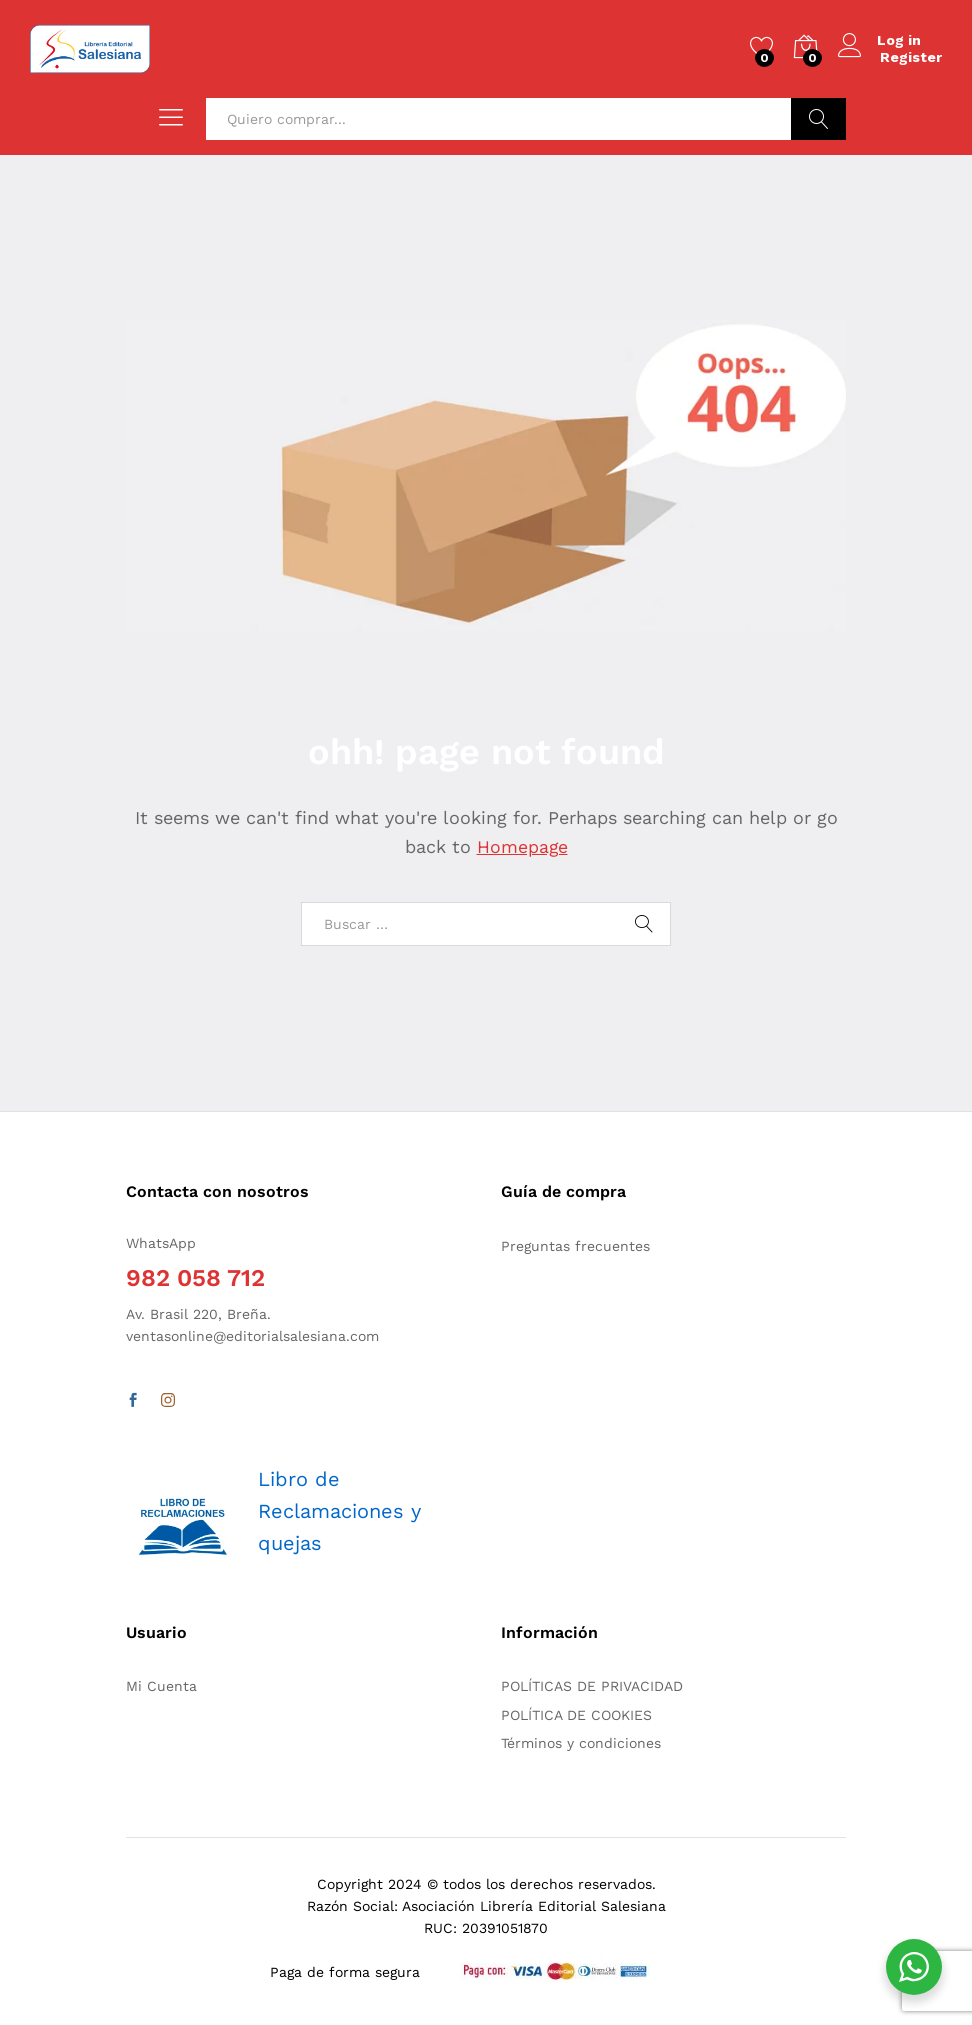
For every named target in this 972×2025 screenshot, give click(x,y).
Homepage (522, 846)
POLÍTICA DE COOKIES (576, 1715)
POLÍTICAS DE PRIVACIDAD (592, 1686)
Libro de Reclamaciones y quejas (339, 1511)
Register (911, 57)
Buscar (818, 119)
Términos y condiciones (581, 1743)
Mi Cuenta (161, 1686)
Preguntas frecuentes (575, 1246)
